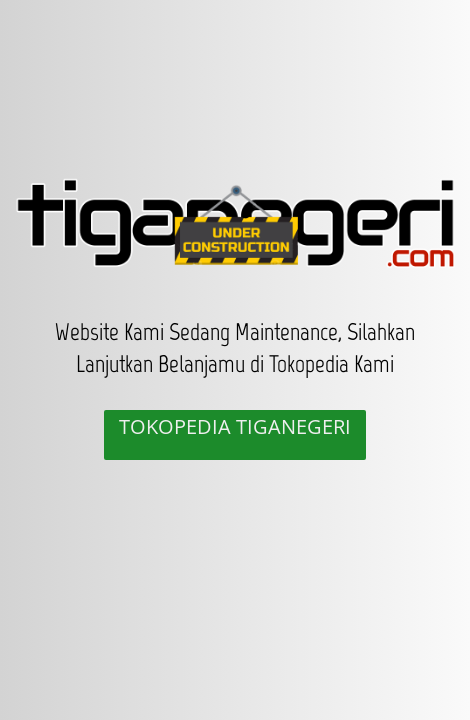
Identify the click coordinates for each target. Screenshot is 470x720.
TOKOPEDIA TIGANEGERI (235, 426)
